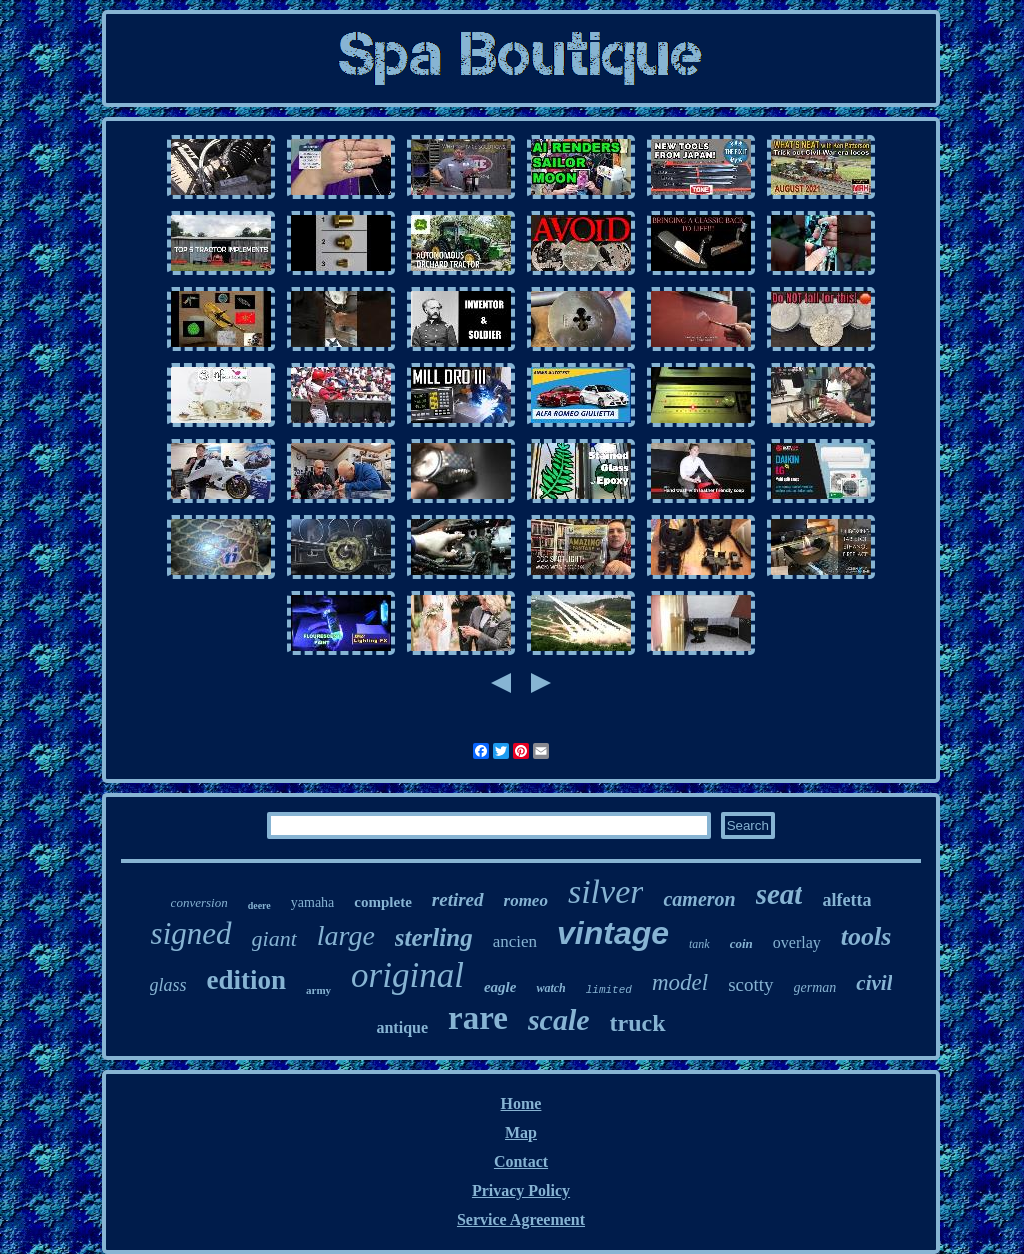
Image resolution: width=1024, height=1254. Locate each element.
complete (382, 902)
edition (247, 980)
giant (274, 938)
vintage (613, 933)
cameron (699, 899)
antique (402, 1027)
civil (874, 983)
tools (866, 936)
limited (609, 990)
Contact (521, 1161)
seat (779, 894)
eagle (500, 987)
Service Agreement (521, 1219)
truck (638, 1023)
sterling (434, 937)
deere (259, 905)
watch (550, 988)
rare (478, 1018)
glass (168, 985)
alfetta (846, 900)
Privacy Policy (521, 1190)
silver (606, 891)
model (680, 982)
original (407, 975)
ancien (515, 941)
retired (458, 899)
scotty (750, 984)
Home (521, 1103)
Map (521, 1132)
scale (559, 1019)
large (346, 935)
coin (741, 943)
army (318, 990)
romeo (526, 900)
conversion (199, 902)
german (815, 987)
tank (699, 944)
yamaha (313, 902)
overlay (797, 942)
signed (191, 933)
